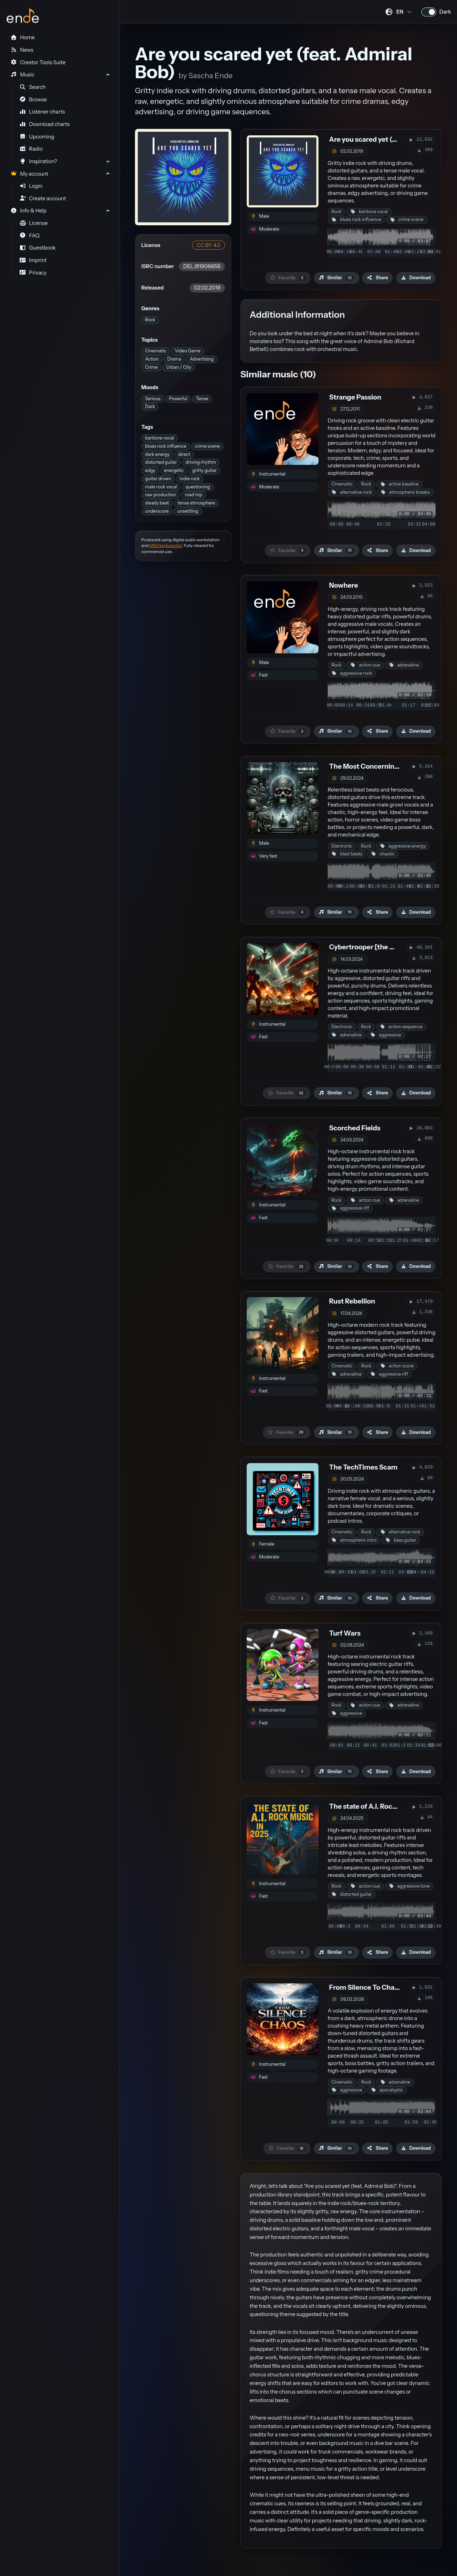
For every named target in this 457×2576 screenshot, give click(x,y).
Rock (150, 319)
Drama (174, 359)
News (21, 50)
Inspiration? (38, 161)
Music (22, 74)
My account (29, 174)
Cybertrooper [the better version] (383, 947)
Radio (31, 149)
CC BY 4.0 (208, 245)
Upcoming (37, 137)
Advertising (202, 359)
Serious (152, 398)
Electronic (341, 846)
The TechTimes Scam (363, 1467)
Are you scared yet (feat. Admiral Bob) (389, 139)
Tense (202, 398)
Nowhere (343, 585)
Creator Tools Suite (37, 62)
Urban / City (178, 367)
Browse (33, 99)
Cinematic (155, 350)
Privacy (33, 273)
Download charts (45, 124)
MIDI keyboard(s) (166, 545)
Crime (151, 367)
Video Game (188, 350)
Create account (43, 198)
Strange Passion (355, 397)
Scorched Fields (355, 1128)
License (34, 223)
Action (152, 359)
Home (22, 37)
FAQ (30, 235)
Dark (150, 406)
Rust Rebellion (352, 1301)
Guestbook (38, 248)
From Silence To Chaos (365, 1987)
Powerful (178, 398)
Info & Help (28, 210)
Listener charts (42, 112)
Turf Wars (345, 1633)
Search (33, 87)
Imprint (33, 260)
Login (31, 186)
